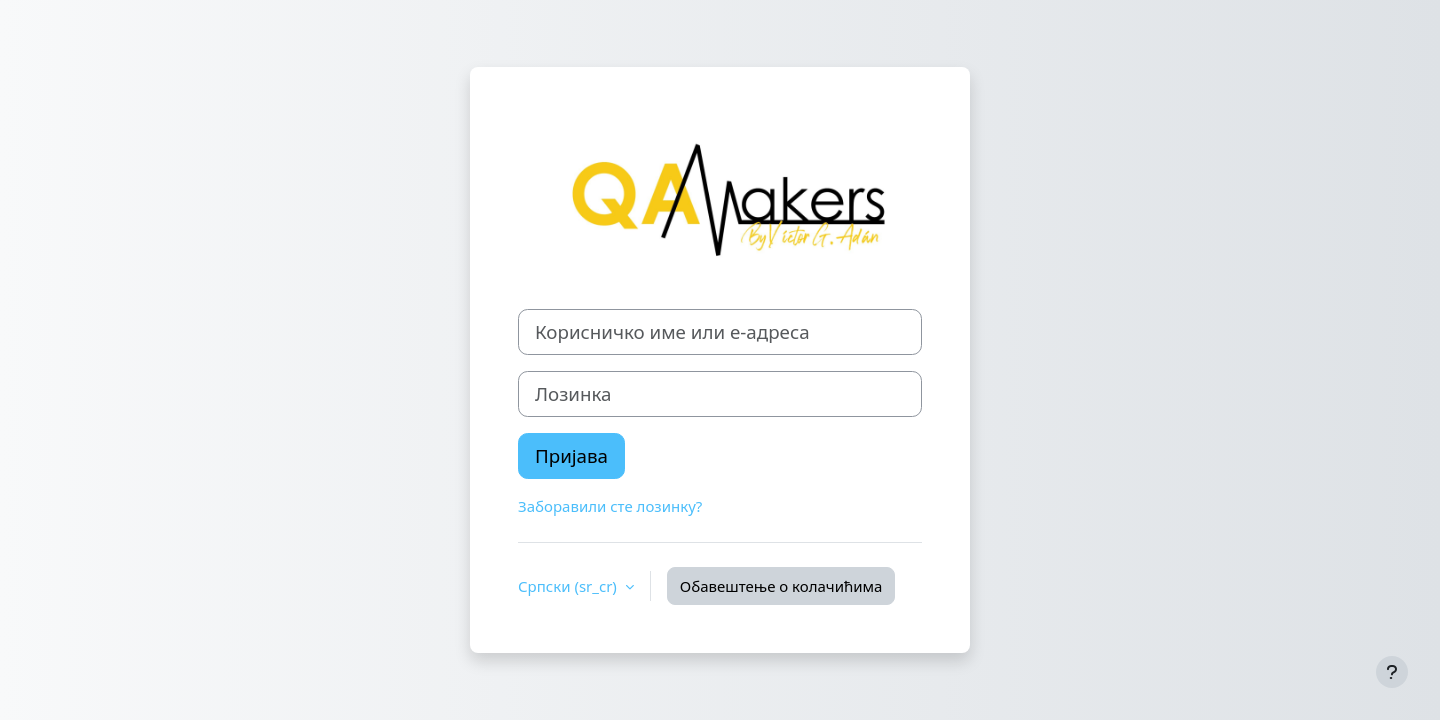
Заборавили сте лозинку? (610, 506)
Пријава (571, 455)
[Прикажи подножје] (1392, 672)
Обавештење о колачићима (781, 586)
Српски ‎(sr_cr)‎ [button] (569, 586)
